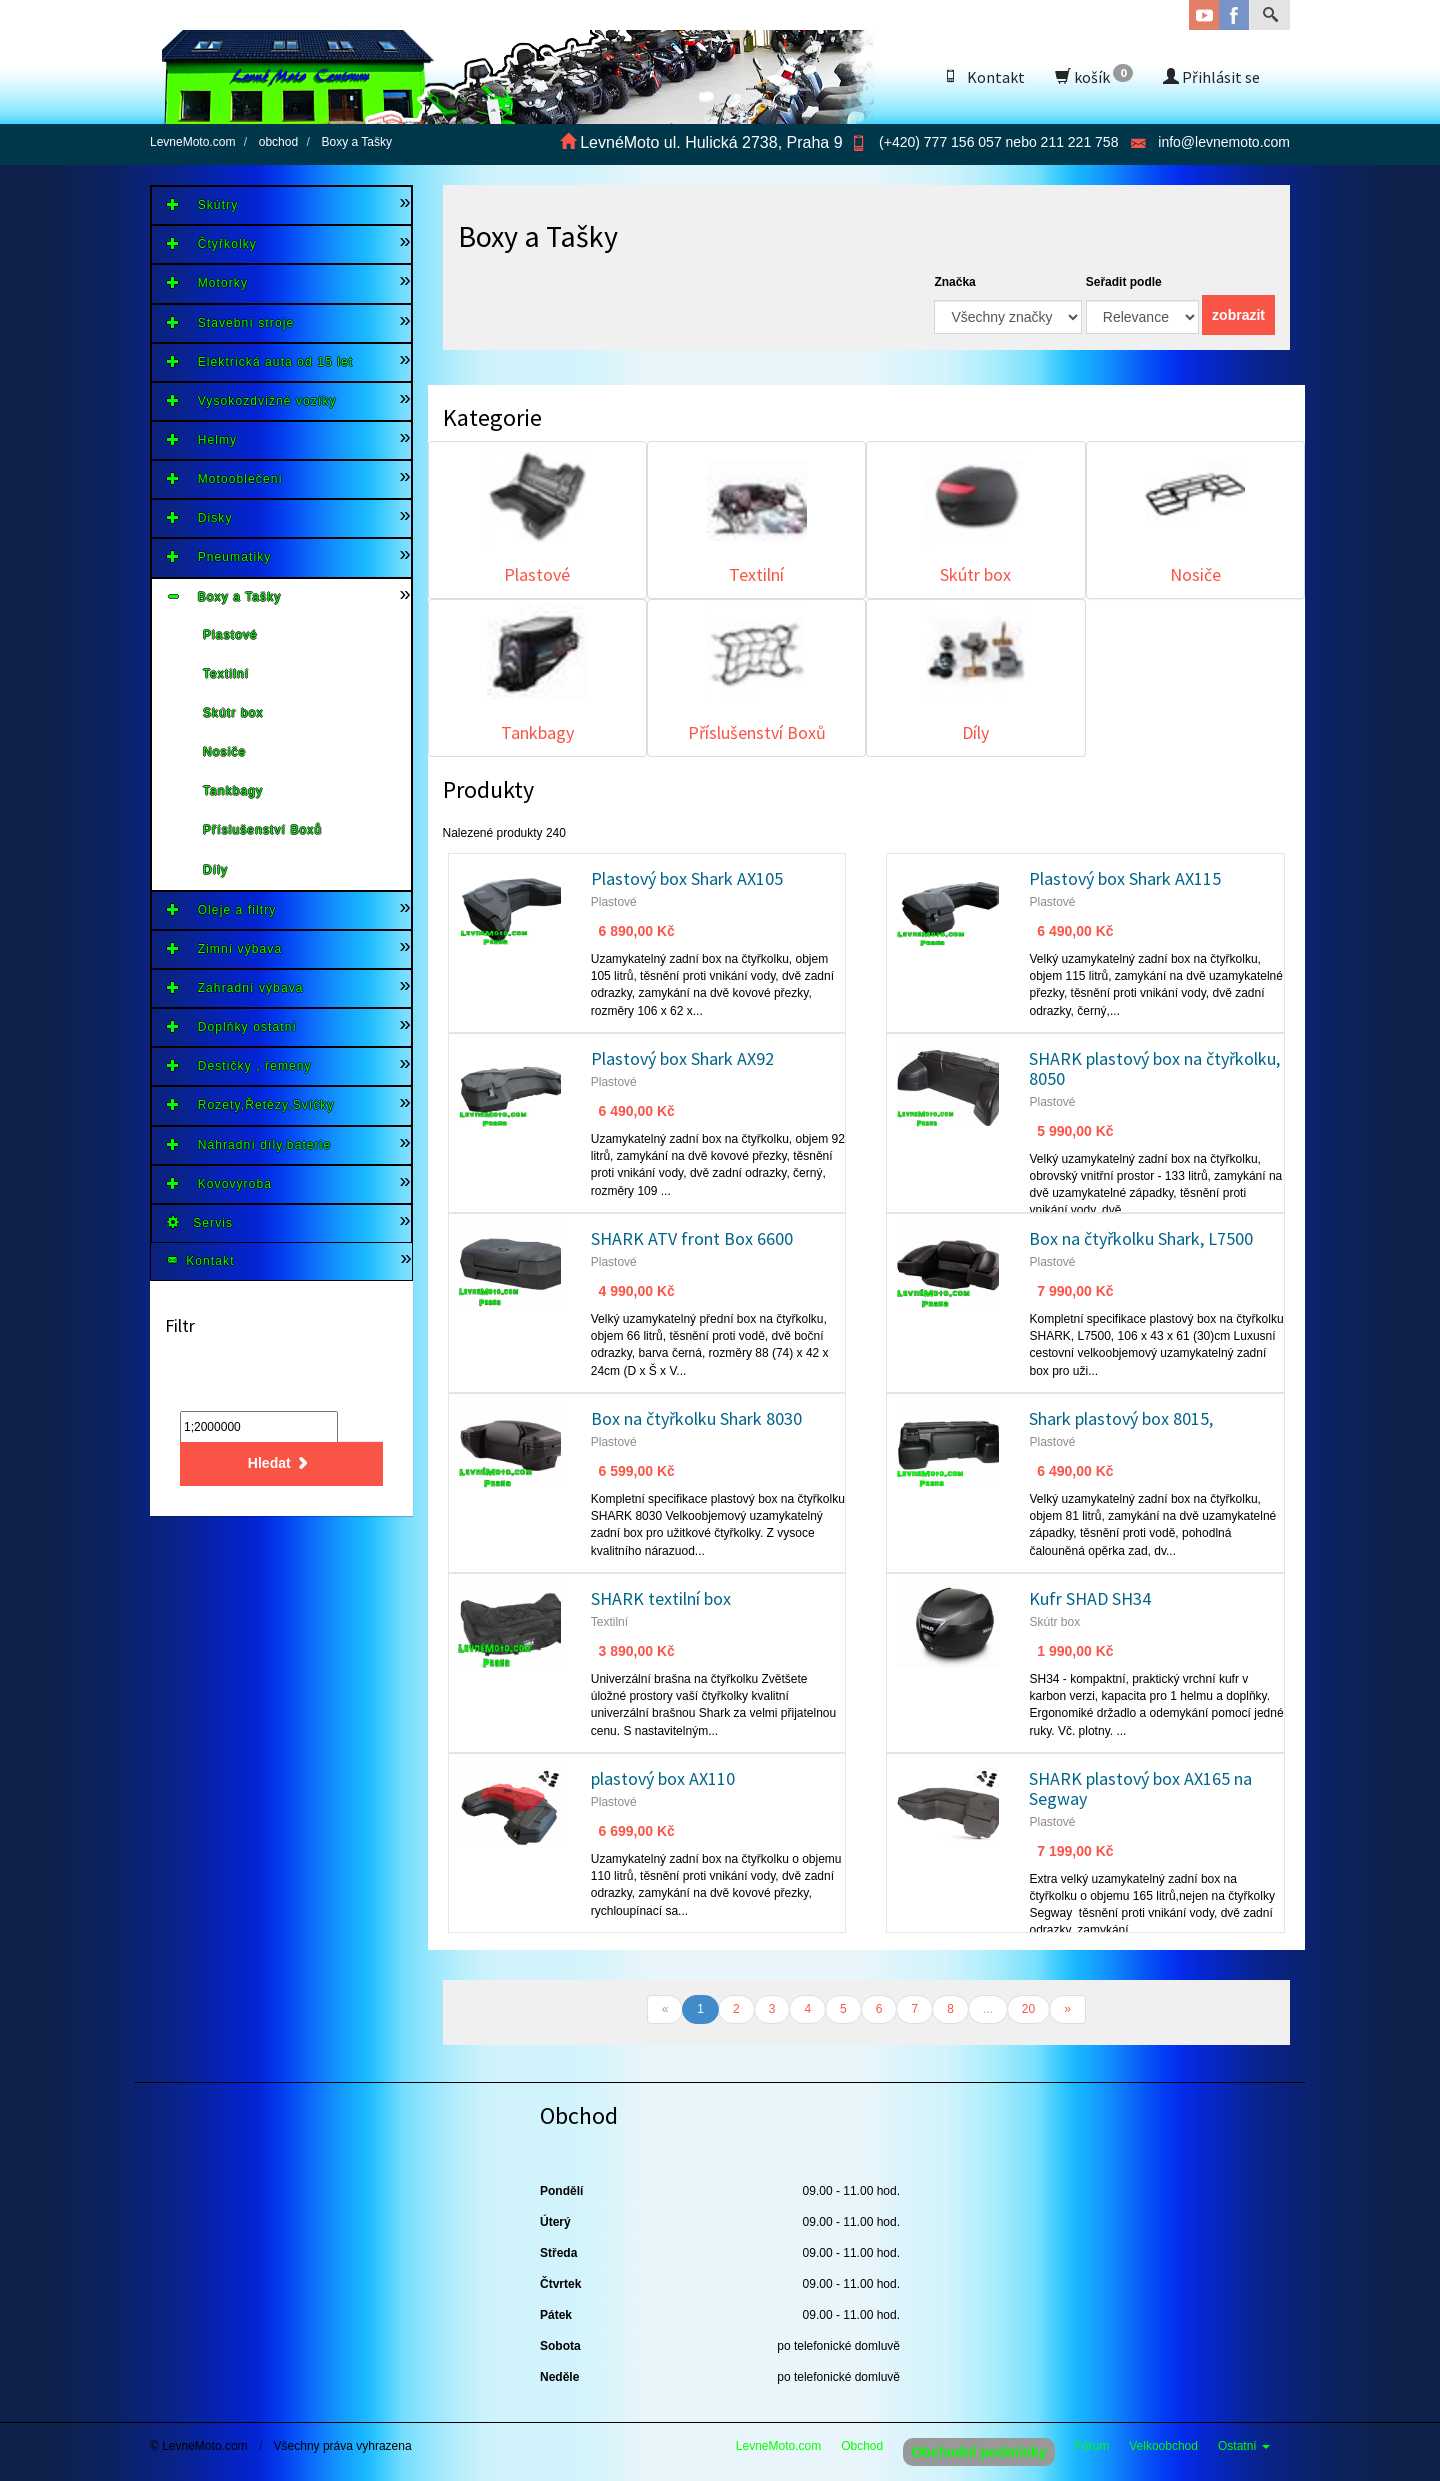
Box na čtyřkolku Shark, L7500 (1141, 1238)
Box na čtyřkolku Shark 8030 (696, 1418)
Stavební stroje (230, 322)
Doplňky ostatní (232, 1026)
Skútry (202, 204)
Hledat (281, 1463)
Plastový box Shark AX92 (682, 1058)
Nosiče (224, 752)
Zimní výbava (224, 948)
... (988, 2009)
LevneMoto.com (778, 2446)
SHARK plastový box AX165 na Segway (1140, 1788)
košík (1094, 75)
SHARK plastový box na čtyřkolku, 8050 (1154, 1068)
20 (1028, 2009)
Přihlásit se (1211, 77)
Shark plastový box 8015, (1121, 1418)
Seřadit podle (1124, 282)
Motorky (207, 282)
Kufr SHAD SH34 (1090, 1598)
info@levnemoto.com (1224, 142)
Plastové (230, 635)
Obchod (862, 2446)
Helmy (202, 439)
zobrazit (1238, 315)
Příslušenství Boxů (262, 830)
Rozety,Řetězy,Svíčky (251, 1104)
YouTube (1204, 15)
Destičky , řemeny (239, 1065)
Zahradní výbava (235, 987)
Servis (200, 1222)
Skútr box (233, 713)
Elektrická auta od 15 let (260, 361)
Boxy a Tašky (224, 596)
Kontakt (984, 77)
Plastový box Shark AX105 (687, 878)
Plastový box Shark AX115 (1125, 878)
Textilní (226, 674)
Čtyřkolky (212, 243)
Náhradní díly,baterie (249, 1144)
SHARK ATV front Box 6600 (692, 1238)
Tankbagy (233, 791)
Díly (215, 870)
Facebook (1234, 15)
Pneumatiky (219, 556)
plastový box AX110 (663, 1778)
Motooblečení (225, 478)
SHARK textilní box (661, 1598)
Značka (954, 282)
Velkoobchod (1163, 2446)
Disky (200, 517)
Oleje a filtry (221, 909)
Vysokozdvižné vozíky (252, 400)
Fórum (1092, 2446)
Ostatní (1244, 2446)
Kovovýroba (219, 1183)
